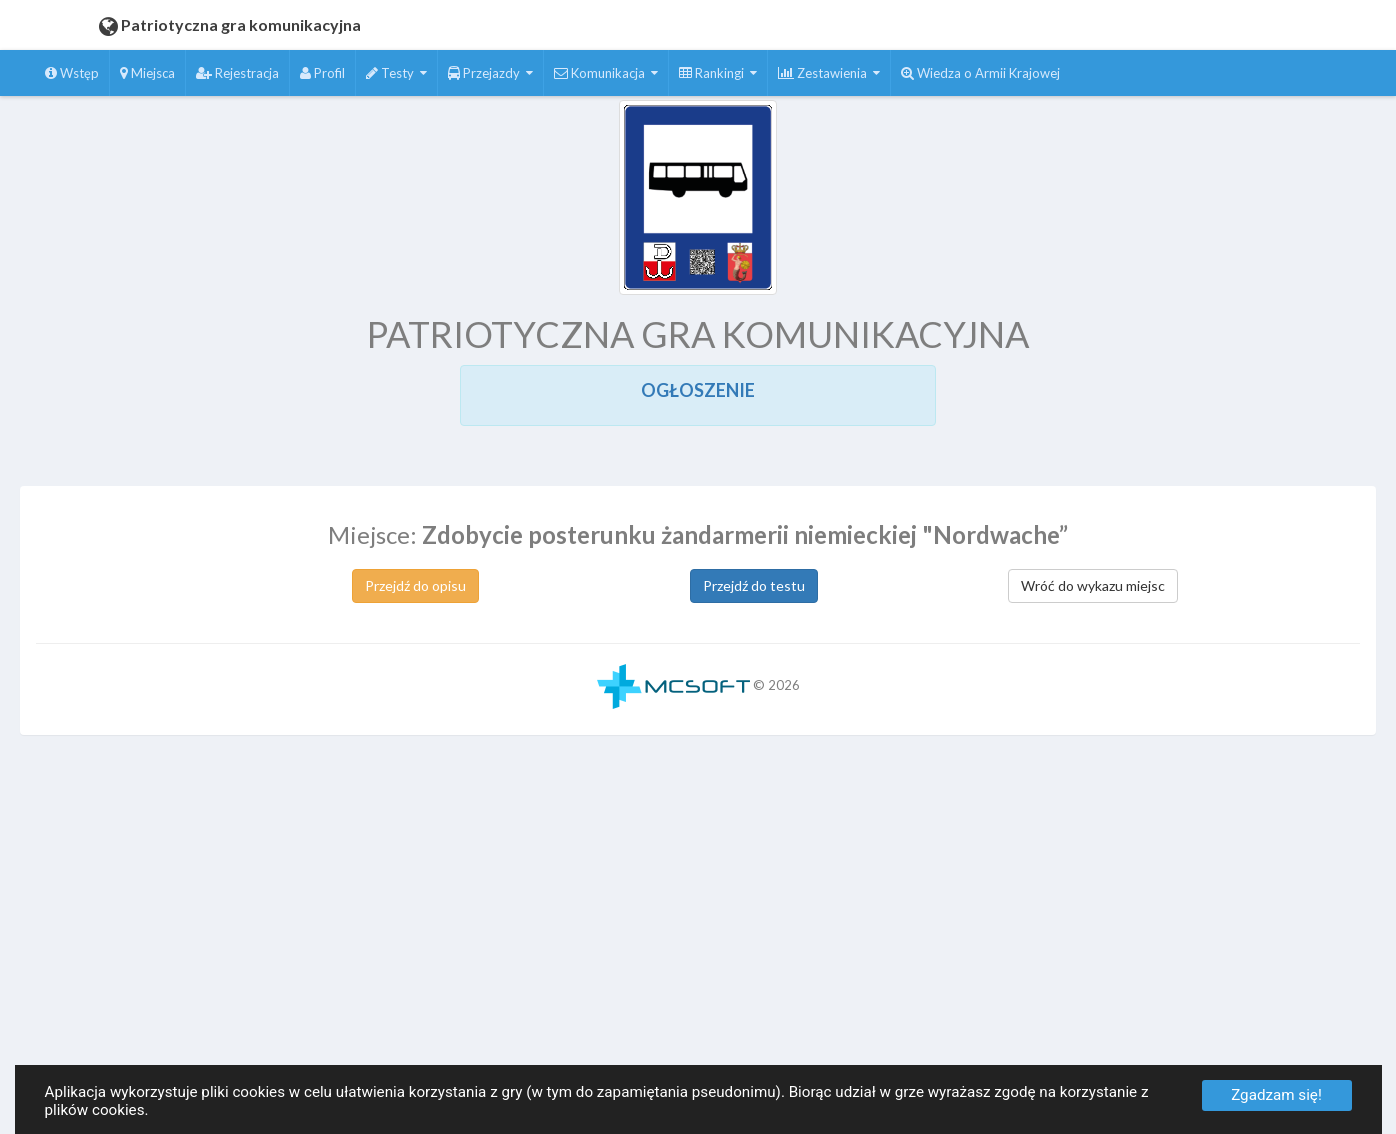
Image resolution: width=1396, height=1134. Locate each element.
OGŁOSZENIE (698, 390)
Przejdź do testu (754, 585)
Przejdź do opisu (415, 585)
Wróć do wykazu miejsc (1093, 585)
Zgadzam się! (1276, 1095)
